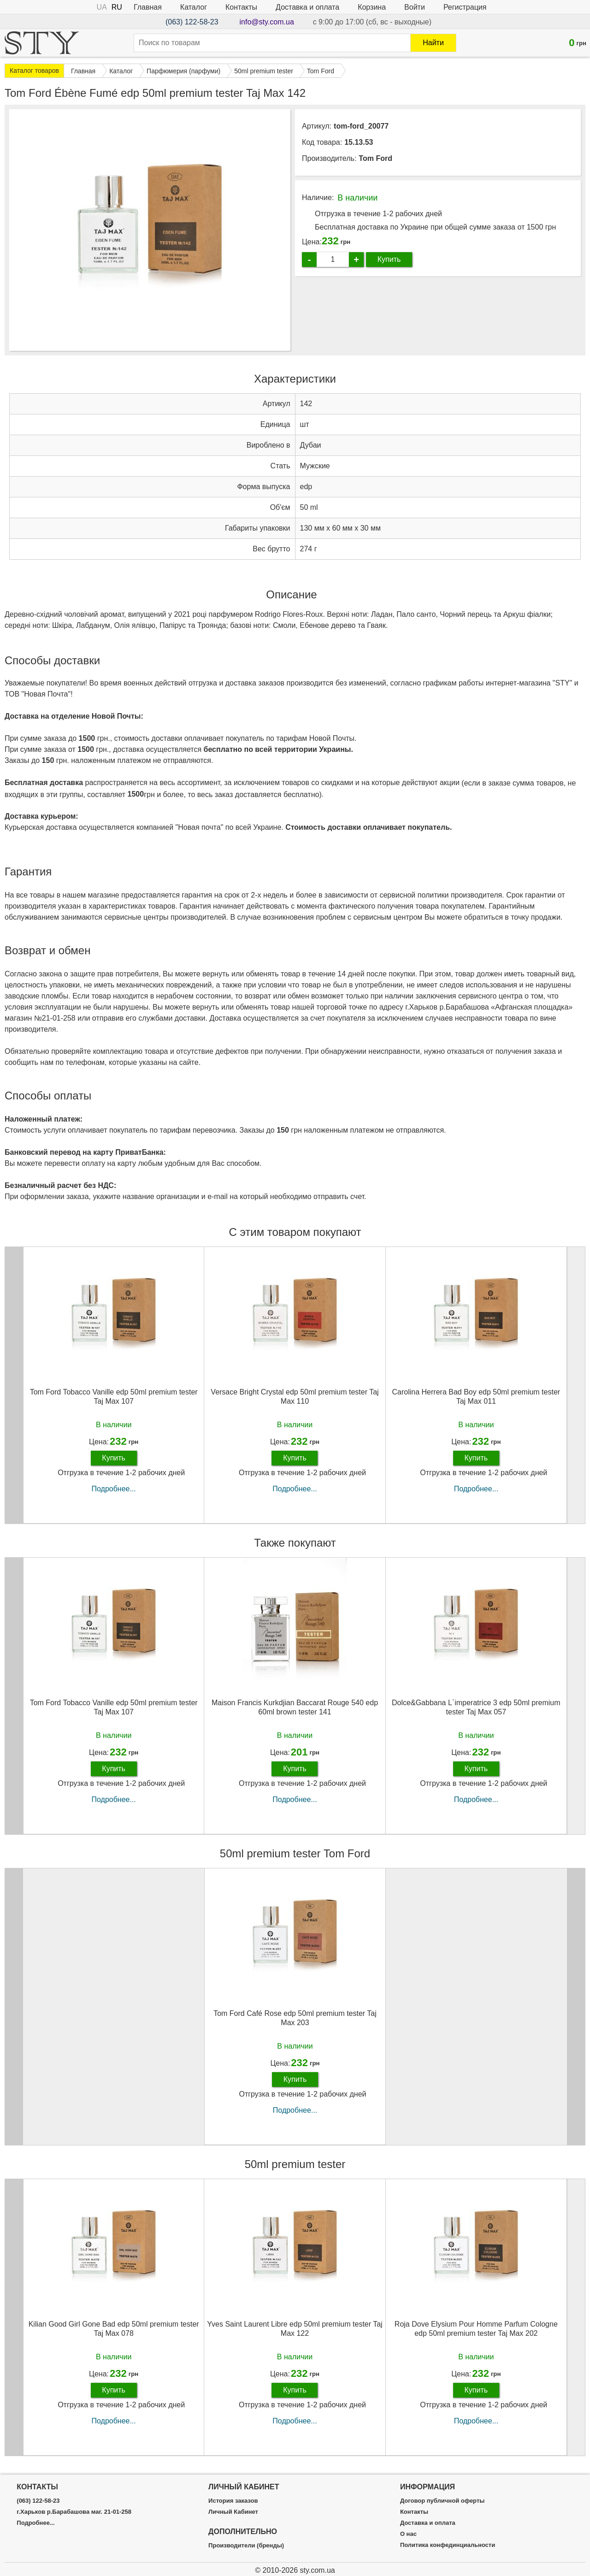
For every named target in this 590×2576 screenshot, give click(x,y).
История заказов (233, 2501)
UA (102, 7)
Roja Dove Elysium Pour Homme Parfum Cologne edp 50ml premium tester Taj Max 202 (476, 2328)
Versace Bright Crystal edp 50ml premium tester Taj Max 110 (294, 1396)
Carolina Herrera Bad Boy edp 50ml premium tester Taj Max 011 (476, 1396)
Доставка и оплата (307, 7)
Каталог (193, 7)
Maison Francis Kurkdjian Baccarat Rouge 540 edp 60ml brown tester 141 (295, 1707)
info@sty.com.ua (267, 22)
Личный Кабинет (233, 2512)
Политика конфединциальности (447, 2545)
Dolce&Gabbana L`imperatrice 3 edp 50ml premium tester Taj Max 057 (476, 1707)
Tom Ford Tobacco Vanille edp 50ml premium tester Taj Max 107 (114, 1396)
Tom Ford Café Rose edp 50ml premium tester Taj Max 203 (295, 2017)
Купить (389, 259)
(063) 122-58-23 (191, 22)
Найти (433, 43)
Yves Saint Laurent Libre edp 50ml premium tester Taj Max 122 (294, 2328)
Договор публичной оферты (442, 2501)
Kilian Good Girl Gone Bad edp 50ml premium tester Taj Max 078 (114, 2328)
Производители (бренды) (246, 2545)
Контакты (241, 7)
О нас (408, 2534)
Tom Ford (375, 158)
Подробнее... (114, 1489)
